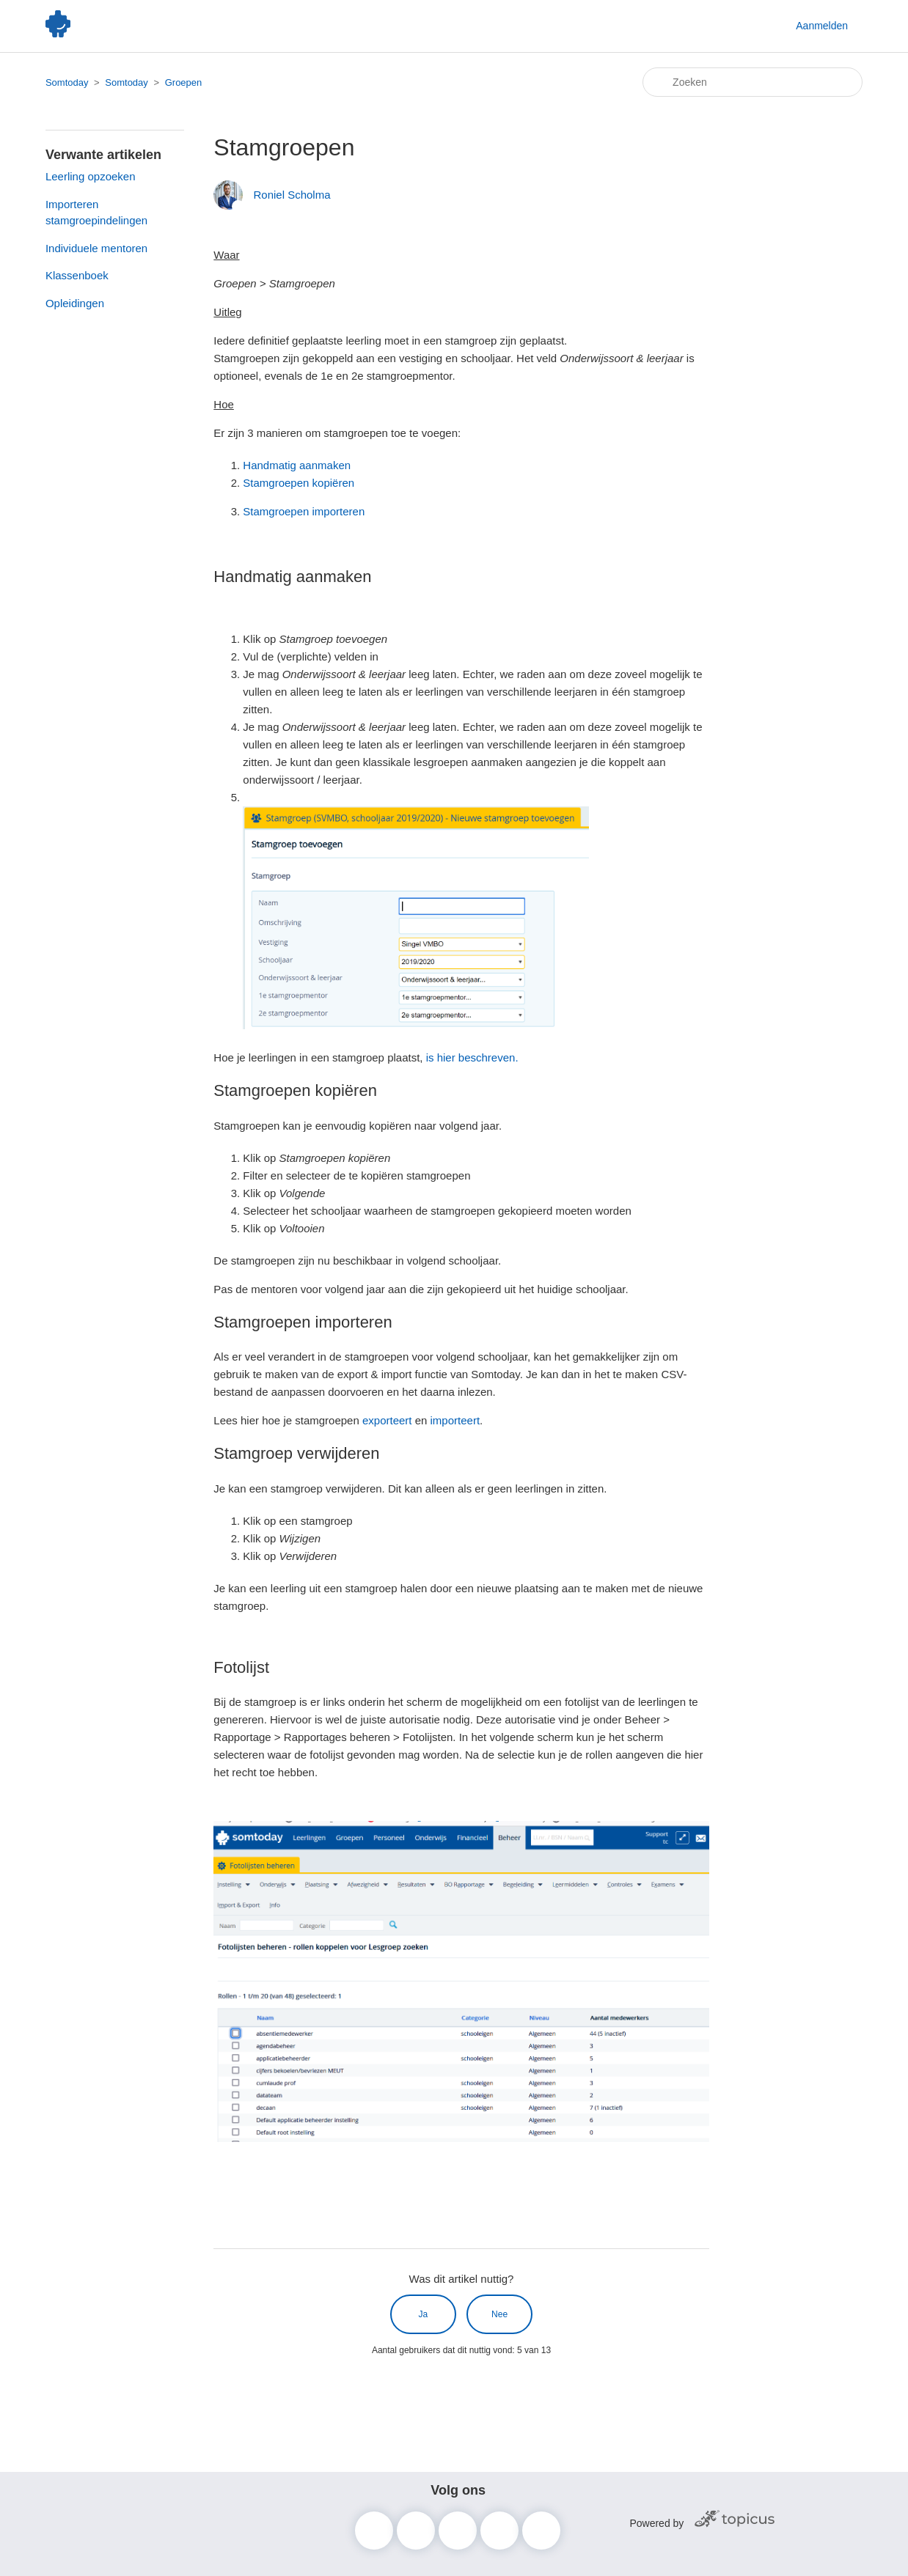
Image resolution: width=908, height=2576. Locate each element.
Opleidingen (74, 303)
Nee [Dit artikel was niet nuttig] (499, 2314)
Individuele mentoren (96, 248)
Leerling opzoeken (90, 176)
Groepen (183, 82)
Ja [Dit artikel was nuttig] (423, 2314)
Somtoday (67, 82)
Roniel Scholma (291, 194)
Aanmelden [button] (822, 26)
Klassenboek (77, 275)
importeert (455, 1420)
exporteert (387, 1420)
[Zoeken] (752, 82)
